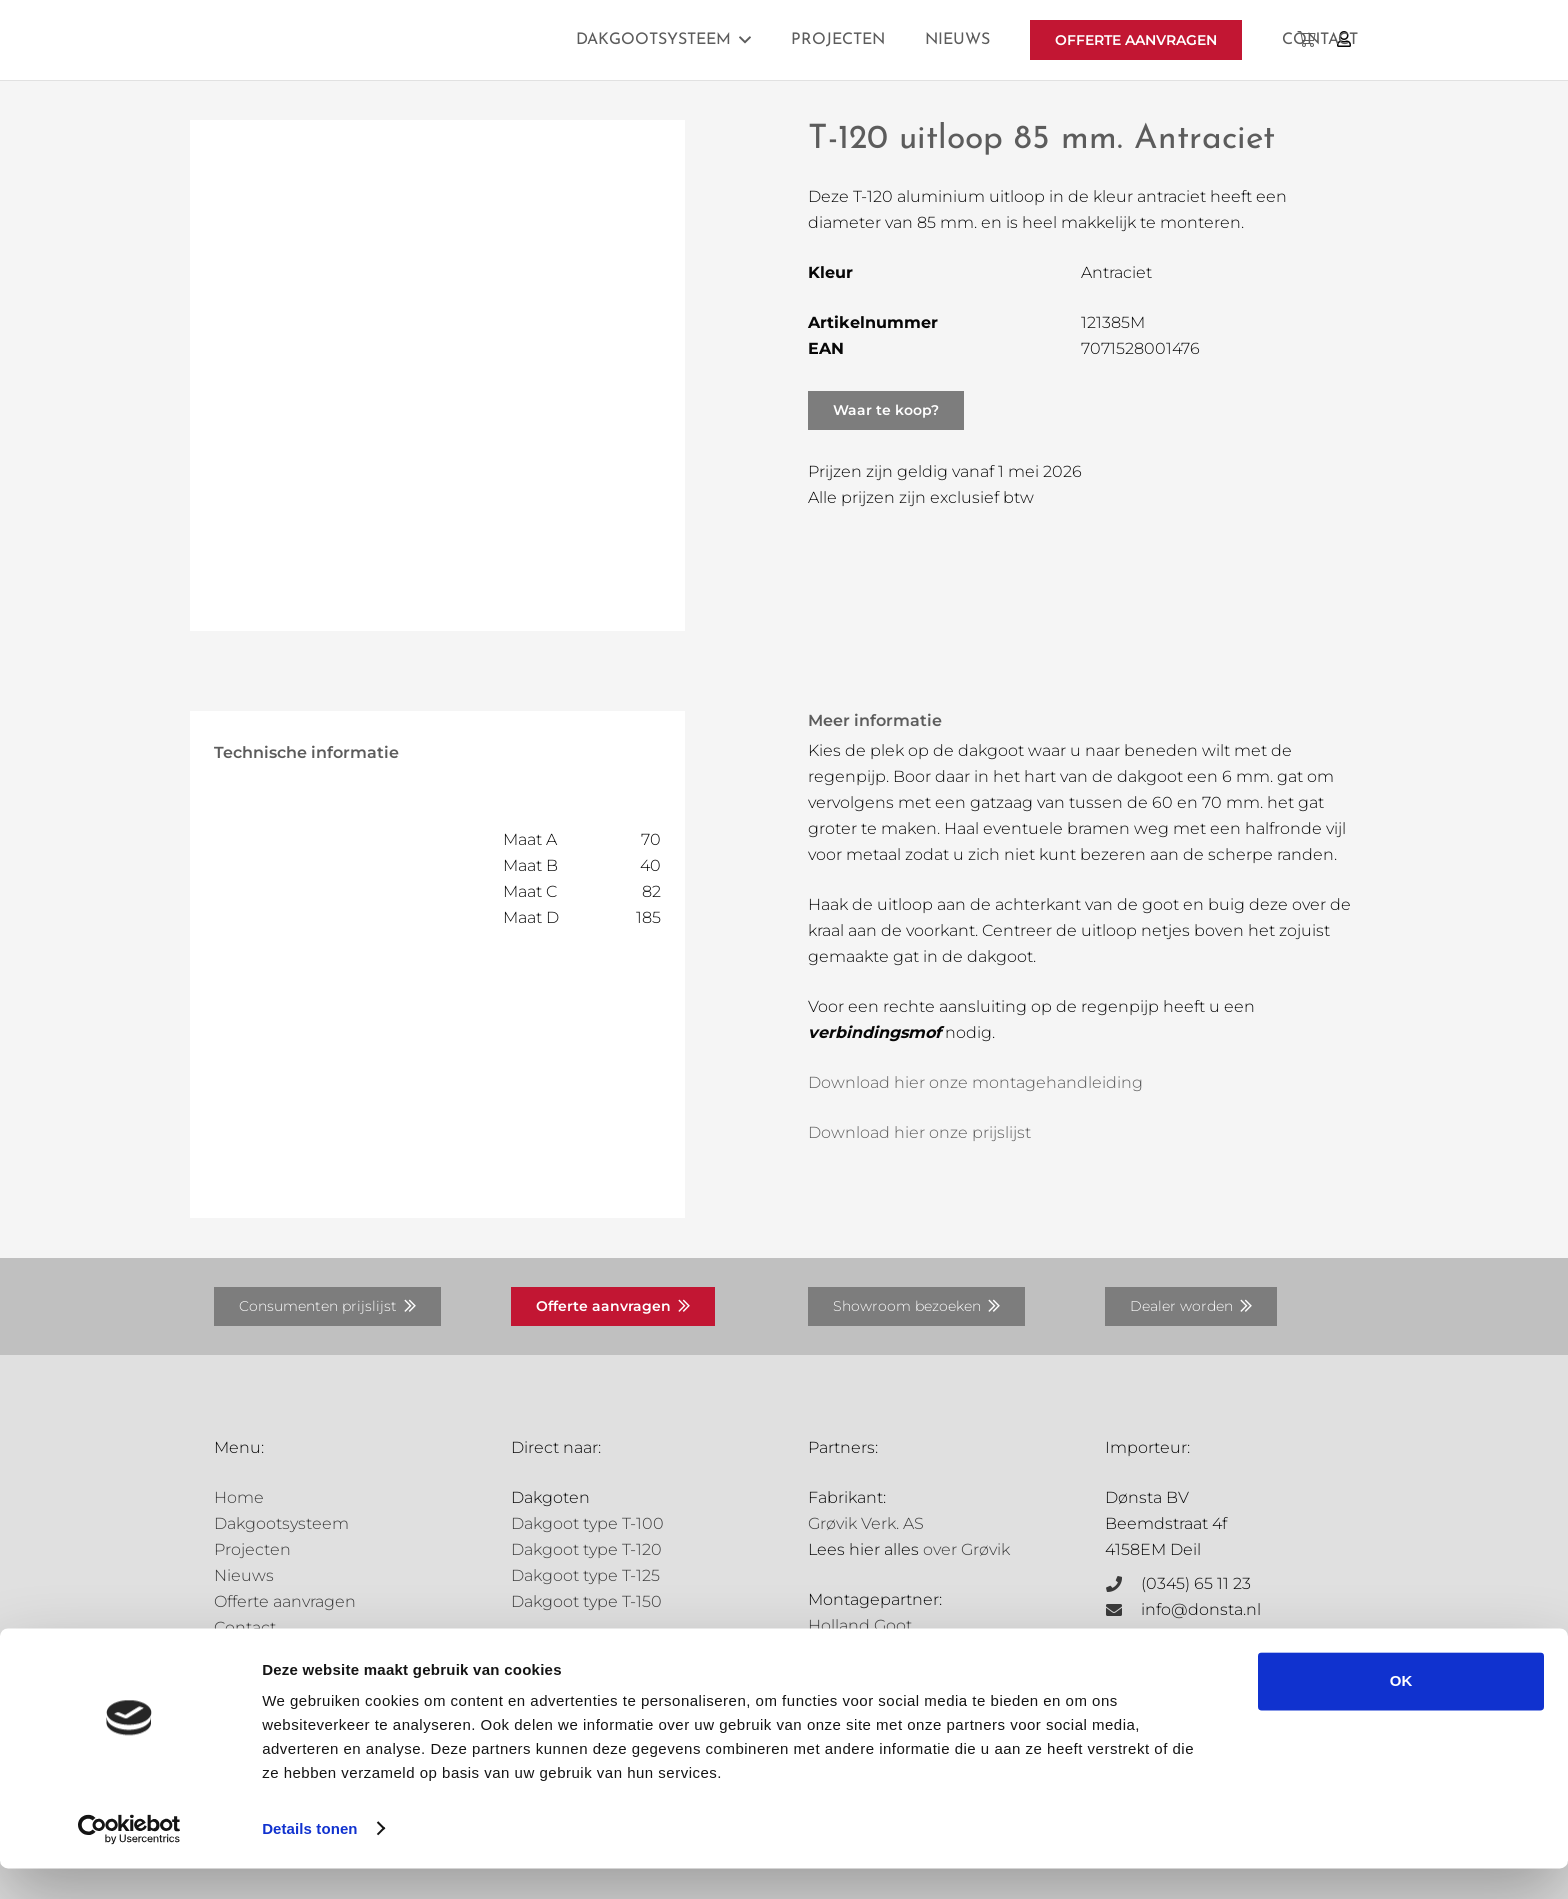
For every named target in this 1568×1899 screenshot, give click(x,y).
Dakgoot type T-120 (586, 1549)
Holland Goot (860, 1625)
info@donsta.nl (1201, 1609)
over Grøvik (966, 1549)
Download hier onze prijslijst (919, 1132)
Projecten (252, 1549)
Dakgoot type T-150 (586, 1601)
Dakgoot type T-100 (587, 1523)
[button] (741, 40)
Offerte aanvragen (285, 1601)
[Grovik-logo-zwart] (417, 40)
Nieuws (244, 1575)
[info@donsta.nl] (1123, 1610)
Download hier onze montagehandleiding (975, 1082)
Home (239, 1497)
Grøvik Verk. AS (866, 1523)
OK (1401, 1712)
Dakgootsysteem (281, 1523)
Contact (245, 1627)
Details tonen (309, 1859)
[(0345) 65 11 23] (1123, 1584)
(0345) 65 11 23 (1196, 1583)
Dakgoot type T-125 (585, 1575)
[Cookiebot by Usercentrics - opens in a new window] (129, 1860)
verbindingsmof (874, 1032)
